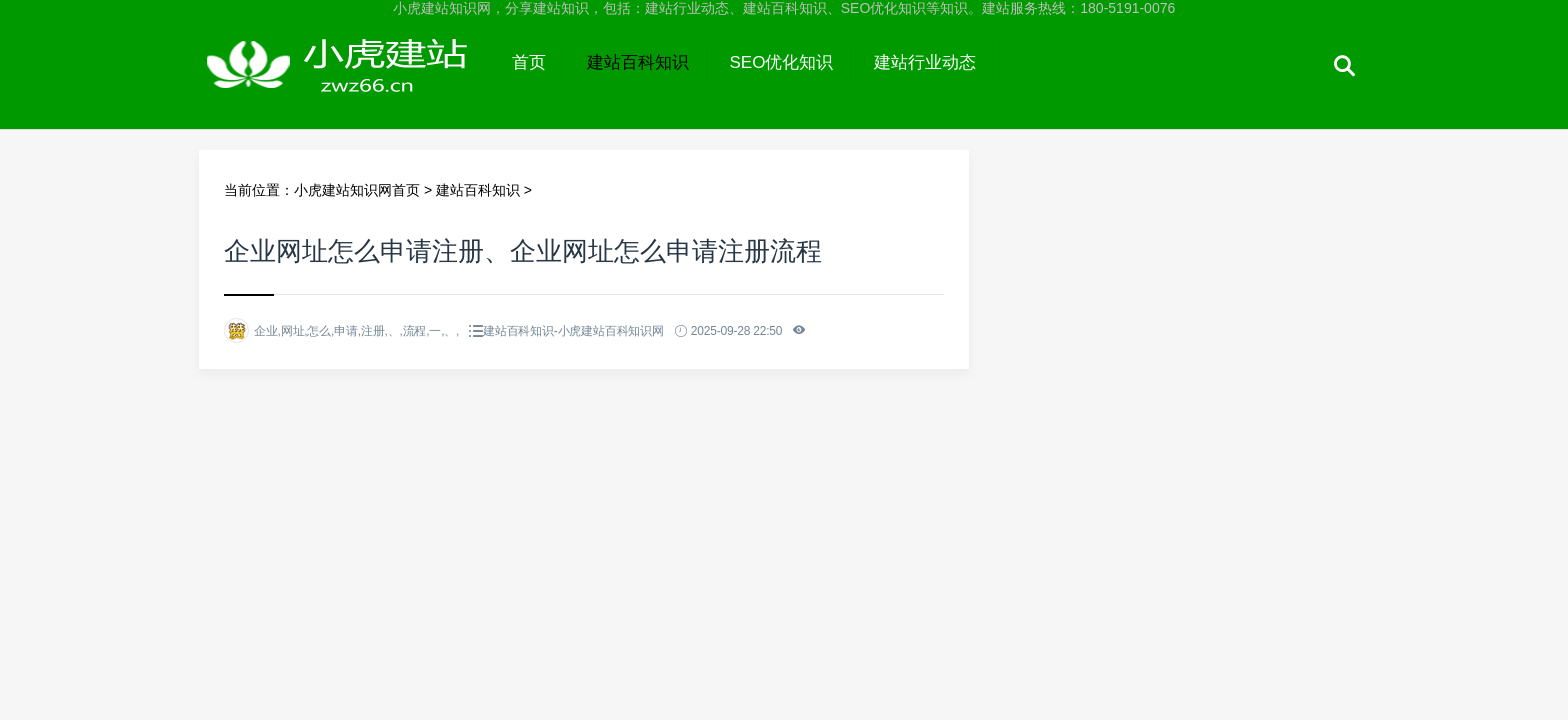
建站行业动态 (925, 62)
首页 (529, 62)
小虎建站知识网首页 (357, 190)
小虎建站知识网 (345, 82)
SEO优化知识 (782, 62)
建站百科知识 (638, 62)
